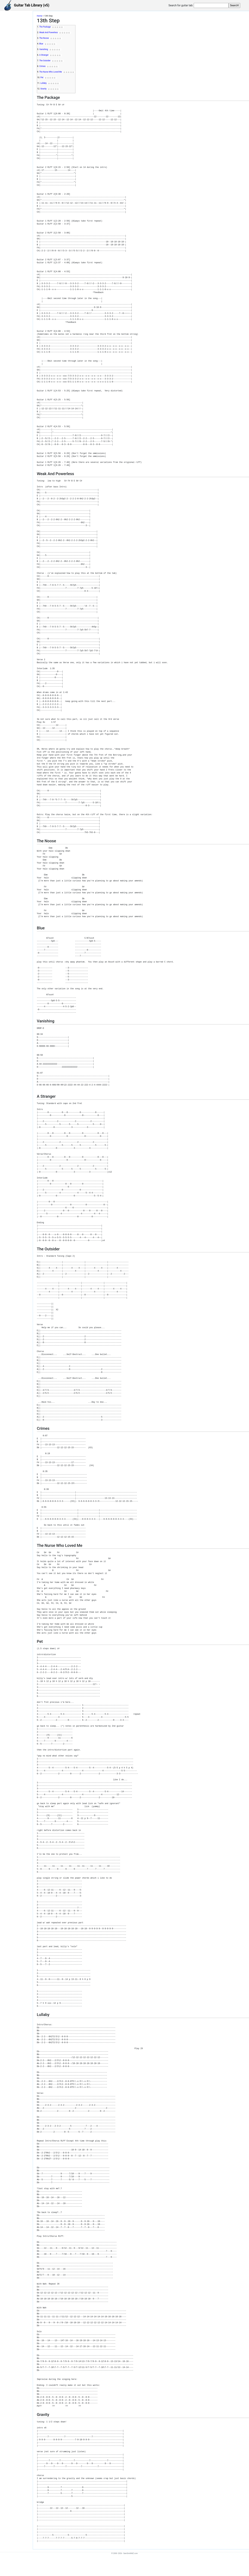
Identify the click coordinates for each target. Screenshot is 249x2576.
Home (39, 16)
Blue (41, 44)
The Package (45, 27)
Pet (41, 77)
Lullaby (43, 83)
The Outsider (44, 60)
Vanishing (43, 49)
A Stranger (43, 55)
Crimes (42, 66)
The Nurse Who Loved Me (50, 72)
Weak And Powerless (48, 32)
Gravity (43, 89)
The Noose (44, 38)
